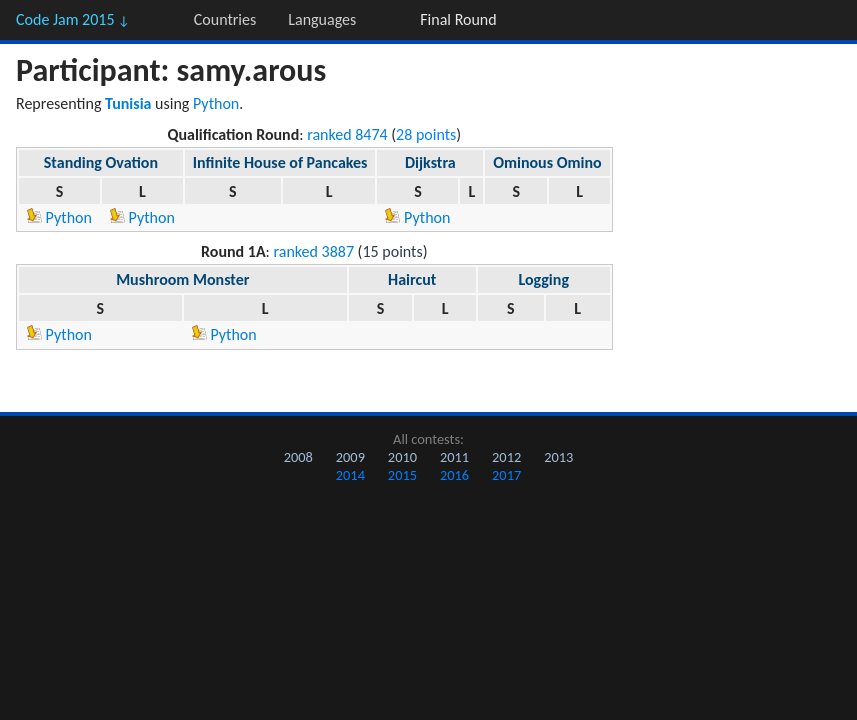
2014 (350, 475)
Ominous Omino (547, 162)
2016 (454, 475)
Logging (543, 279)
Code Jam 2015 (73, 19)
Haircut (412, 279)
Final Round (458, 19)
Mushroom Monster (182, 279)
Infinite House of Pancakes (280, 162)
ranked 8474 (347, 134)
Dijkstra (430, 162)
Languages (322, 19)
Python (216, 103)
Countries (225, 19)
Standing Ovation (101, 162)
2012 (506, 457)
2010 (402, 457)
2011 (454, 457)
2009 (350, 457)
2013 (558, 457)
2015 (402, 475)
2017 (506, 475)
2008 (298, 457)
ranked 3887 (314, 251)
